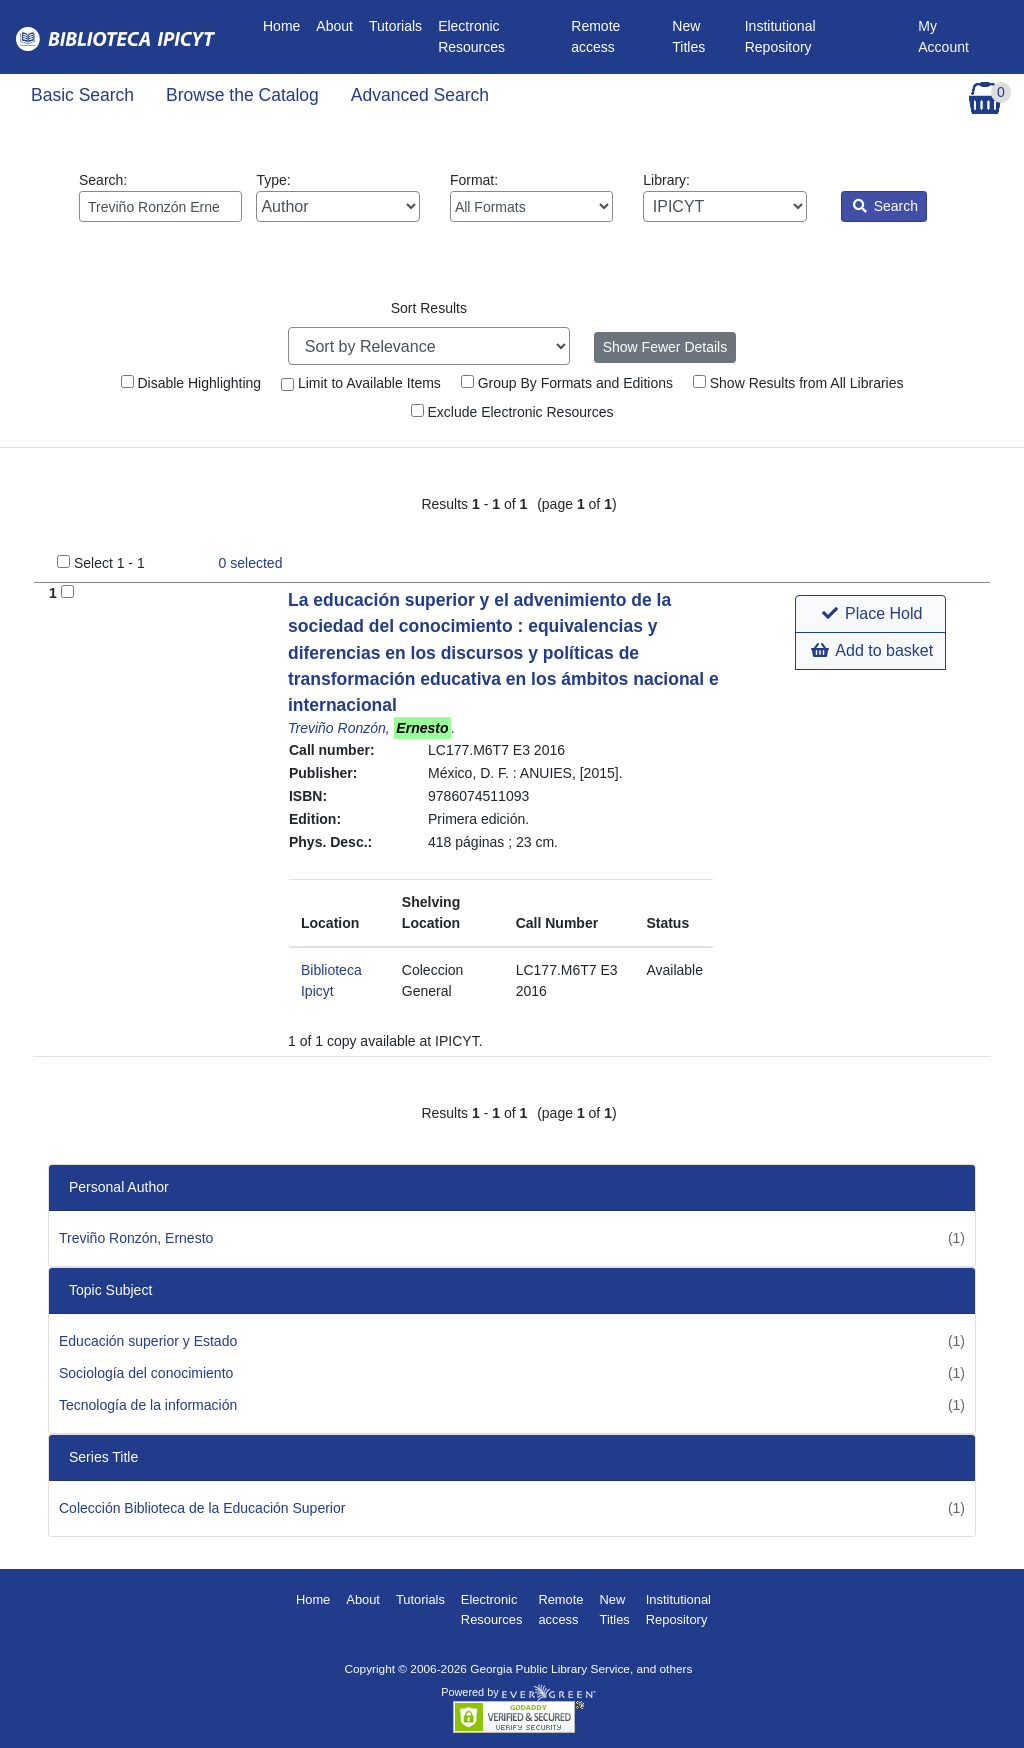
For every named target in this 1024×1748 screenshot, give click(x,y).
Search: (160, 197)
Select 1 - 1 (109, 563)
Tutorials (395, 26)
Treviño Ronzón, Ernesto (136, 1238)
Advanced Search (420, 95)
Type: (337, 197)
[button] (870, 614)
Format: (531, 197)
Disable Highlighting (191, 383)
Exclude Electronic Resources (512, 412)
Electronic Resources (471, 36)
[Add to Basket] (67, 591)
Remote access (595, 36)
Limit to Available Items (361, 383)
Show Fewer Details (665, 347)
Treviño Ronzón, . (371, 728)
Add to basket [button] (872, 650)
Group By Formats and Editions (567, 383)
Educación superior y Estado (148, 1341)
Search (885, 206)
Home (285, 24)
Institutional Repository (780, 36)
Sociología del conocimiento (146, 1373)
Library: (724, 197)
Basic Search (82, 95)
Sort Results (429, 308)
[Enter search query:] (160, 206)
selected (251, 563)
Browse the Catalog (242, 95)
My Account (943, 36)
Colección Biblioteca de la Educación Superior (202, 1508)
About (334, 26)
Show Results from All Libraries (798, 383)
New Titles (688, 36)
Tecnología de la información (148, 1405)
